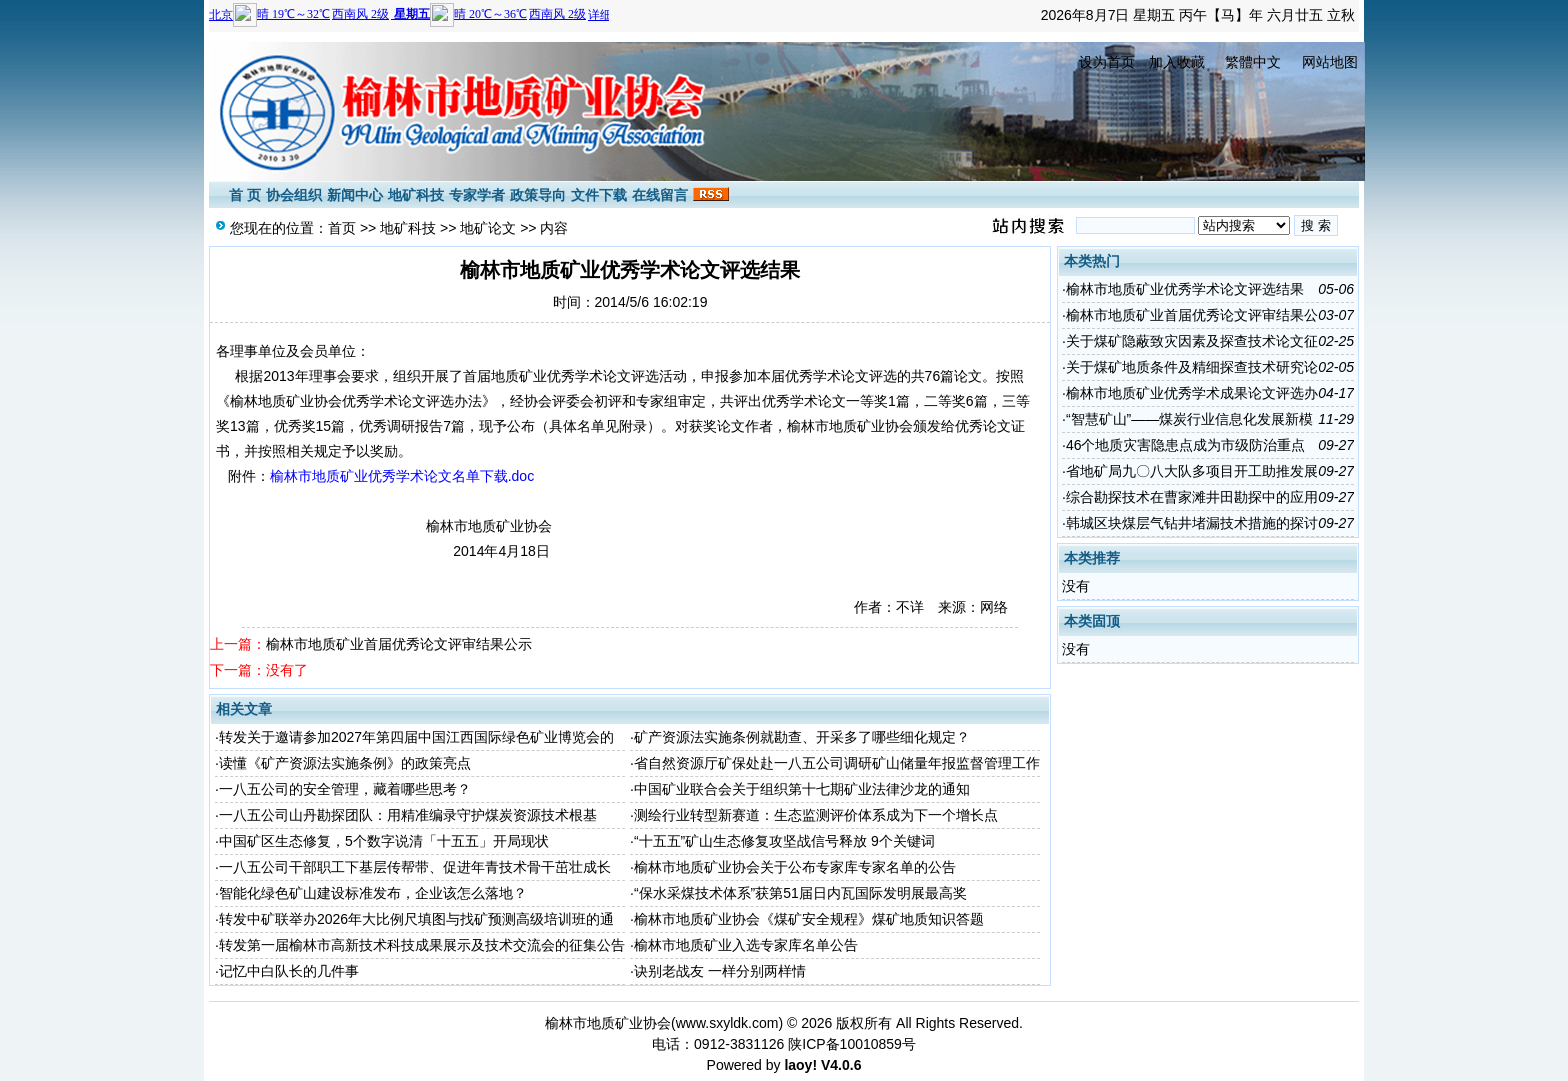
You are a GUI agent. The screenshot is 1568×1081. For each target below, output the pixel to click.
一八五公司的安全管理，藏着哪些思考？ (345, 789)
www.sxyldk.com (727, 1023)
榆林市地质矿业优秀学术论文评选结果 (1185, 289)
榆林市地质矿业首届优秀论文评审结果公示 (399, 644)
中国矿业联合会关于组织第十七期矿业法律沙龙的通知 (802, 789)
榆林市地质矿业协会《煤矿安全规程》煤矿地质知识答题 (809, 919)
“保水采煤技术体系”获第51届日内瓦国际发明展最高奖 (800, 893)
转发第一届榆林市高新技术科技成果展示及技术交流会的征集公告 (422, 945)
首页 (342, 228)
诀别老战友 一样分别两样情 (720, 971)
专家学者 (477, 195)
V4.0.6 (841, 1065)
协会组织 (294, 195)
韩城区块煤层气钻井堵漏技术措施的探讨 (1192, 523)
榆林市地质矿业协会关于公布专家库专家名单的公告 (795, 867)
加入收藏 (1177, 62)
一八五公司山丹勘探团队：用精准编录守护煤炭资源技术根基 (408, 815)
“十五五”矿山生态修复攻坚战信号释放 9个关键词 (784, 841)
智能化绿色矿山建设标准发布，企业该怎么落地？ (373, 893)
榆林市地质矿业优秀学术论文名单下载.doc (402, 476)
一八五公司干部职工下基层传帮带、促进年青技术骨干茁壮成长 (415, 867)
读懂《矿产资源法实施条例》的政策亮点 (345, 763)
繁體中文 (1253, 62)
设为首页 (1107, 62)
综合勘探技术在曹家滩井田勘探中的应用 (1192, 497)
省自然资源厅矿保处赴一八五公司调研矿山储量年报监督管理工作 (837, 763)
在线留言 (660, 195)
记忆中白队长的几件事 (289, 971)
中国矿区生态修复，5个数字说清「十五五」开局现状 (384, 841)
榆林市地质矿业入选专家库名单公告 (746, 945)
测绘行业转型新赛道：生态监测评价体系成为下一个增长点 (816, 815)
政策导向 (538, 195)
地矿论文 (488, 228)
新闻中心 (355, 195)
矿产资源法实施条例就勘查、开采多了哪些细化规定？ (802, 737)
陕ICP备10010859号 (852, 1044)
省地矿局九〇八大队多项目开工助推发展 (1192, 471)
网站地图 (1330, 62)
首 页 (245, 195)
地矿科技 (416, 195)
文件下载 (599, 195)
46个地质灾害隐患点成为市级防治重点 (1186, 445)
